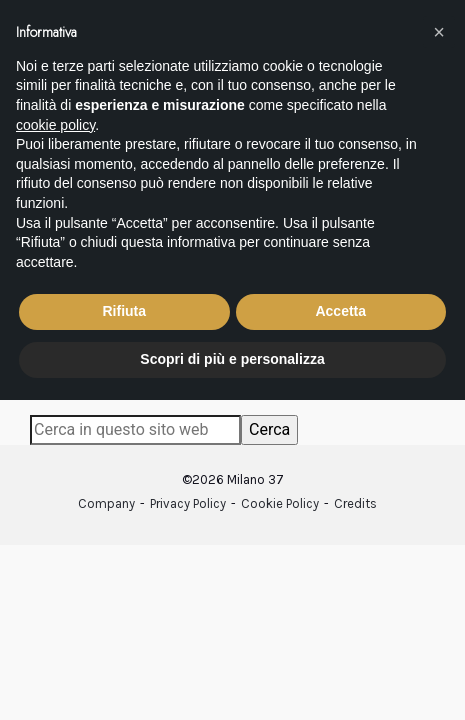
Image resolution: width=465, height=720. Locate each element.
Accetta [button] (340, 311)
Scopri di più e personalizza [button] (232, 359)
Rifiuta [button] (124, 311)
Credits (355, 503)
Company (106, 503)
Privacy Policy (188, 503)
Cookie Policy (280, 503)
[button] (439, 32)
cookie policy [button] (55, 125)
